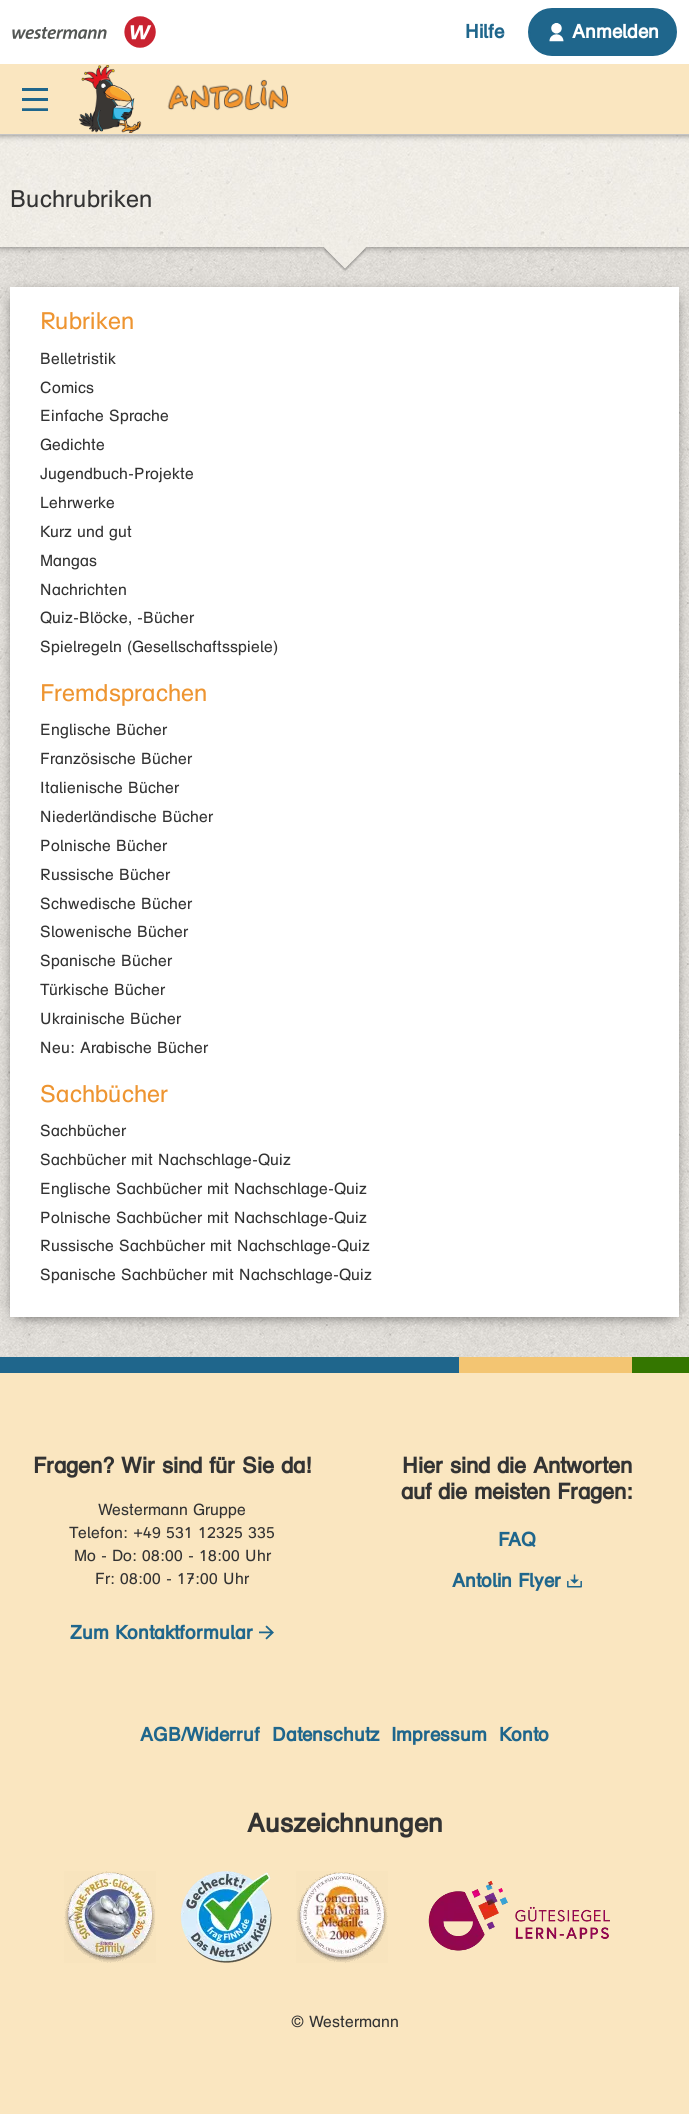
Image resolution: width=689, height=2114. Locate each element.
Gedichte (72, 444)
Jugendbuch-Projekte (117, 473)
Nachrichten (83, 589)
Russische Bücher (105, 874)
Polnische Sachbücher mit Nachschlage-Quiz (203, 1217)
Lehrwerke (77, 502)
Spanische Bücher (106, 960)
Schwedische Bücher (116, 903)
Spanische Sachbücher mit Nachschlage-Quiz (206, 1274)
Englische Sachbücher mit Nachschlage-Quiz (203, 1188)
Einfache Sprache (104, 415)
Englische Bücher (103, 729)
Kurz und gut (86, 531)
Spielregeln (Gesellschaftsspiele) (159, 646)
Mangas (68, 560)
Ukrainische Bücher (110, 1018)
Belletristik (78, 358)
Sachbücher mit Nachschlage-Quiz (165, 1159)
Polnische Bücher (103, 845)
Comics (67, 387)
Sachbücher (83, 1130)
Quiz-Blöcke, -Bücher (117, 617)
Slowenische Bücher (114, 931)
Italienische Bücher (109, 787)
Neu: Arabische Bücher (124, 1047)
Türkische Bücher (102, 989)
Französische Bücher (116, 758)
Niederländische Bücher (126, 816)
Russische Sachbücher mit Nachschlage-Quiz (205, 1245)
